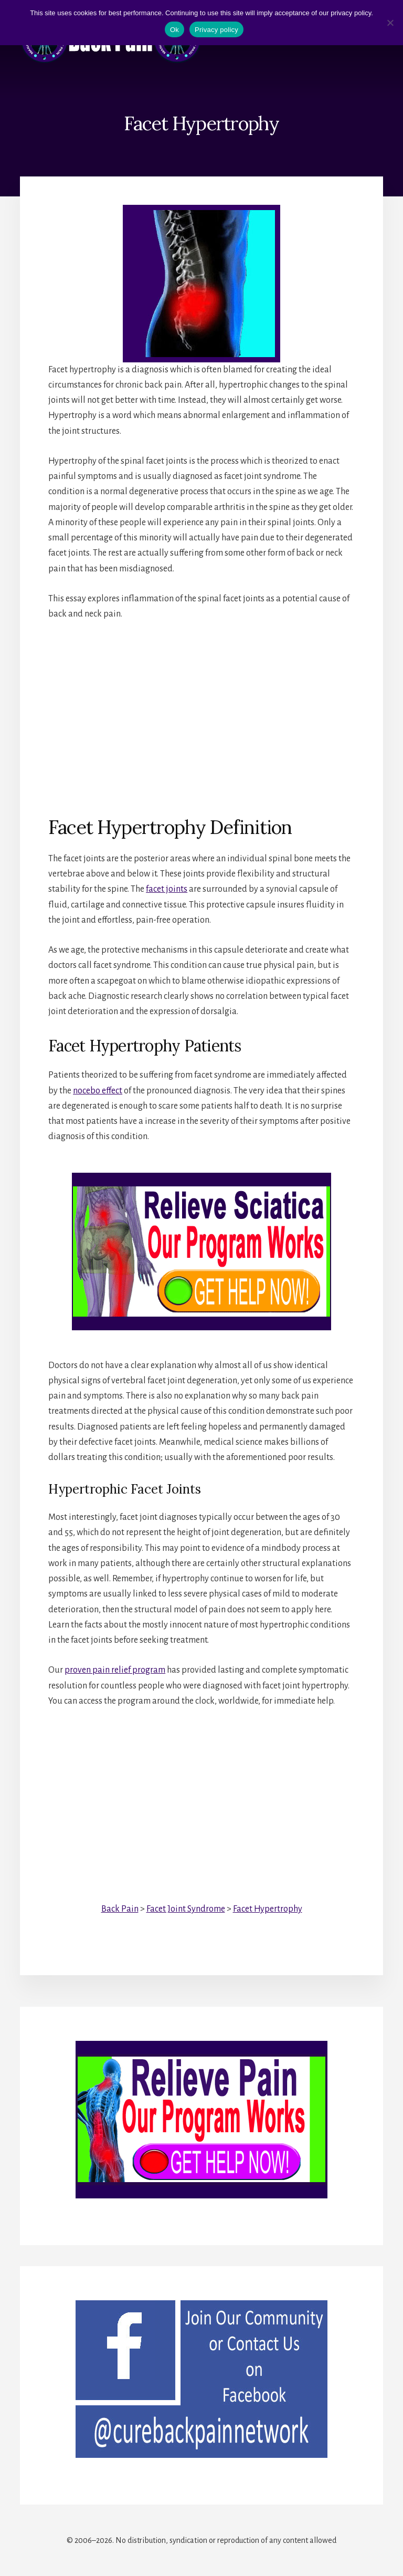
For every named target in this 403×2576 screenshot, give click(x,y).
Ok (174, 30)
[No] (390, 22)
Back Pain (120, 1909)
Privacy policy (216, 30)
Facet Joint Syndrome (185, 1909)
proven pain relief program (115, 1670)
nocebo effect (97, 1091)
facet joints (166, 889)
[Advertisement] (201, 710)
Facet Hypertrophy (267, 1909)
